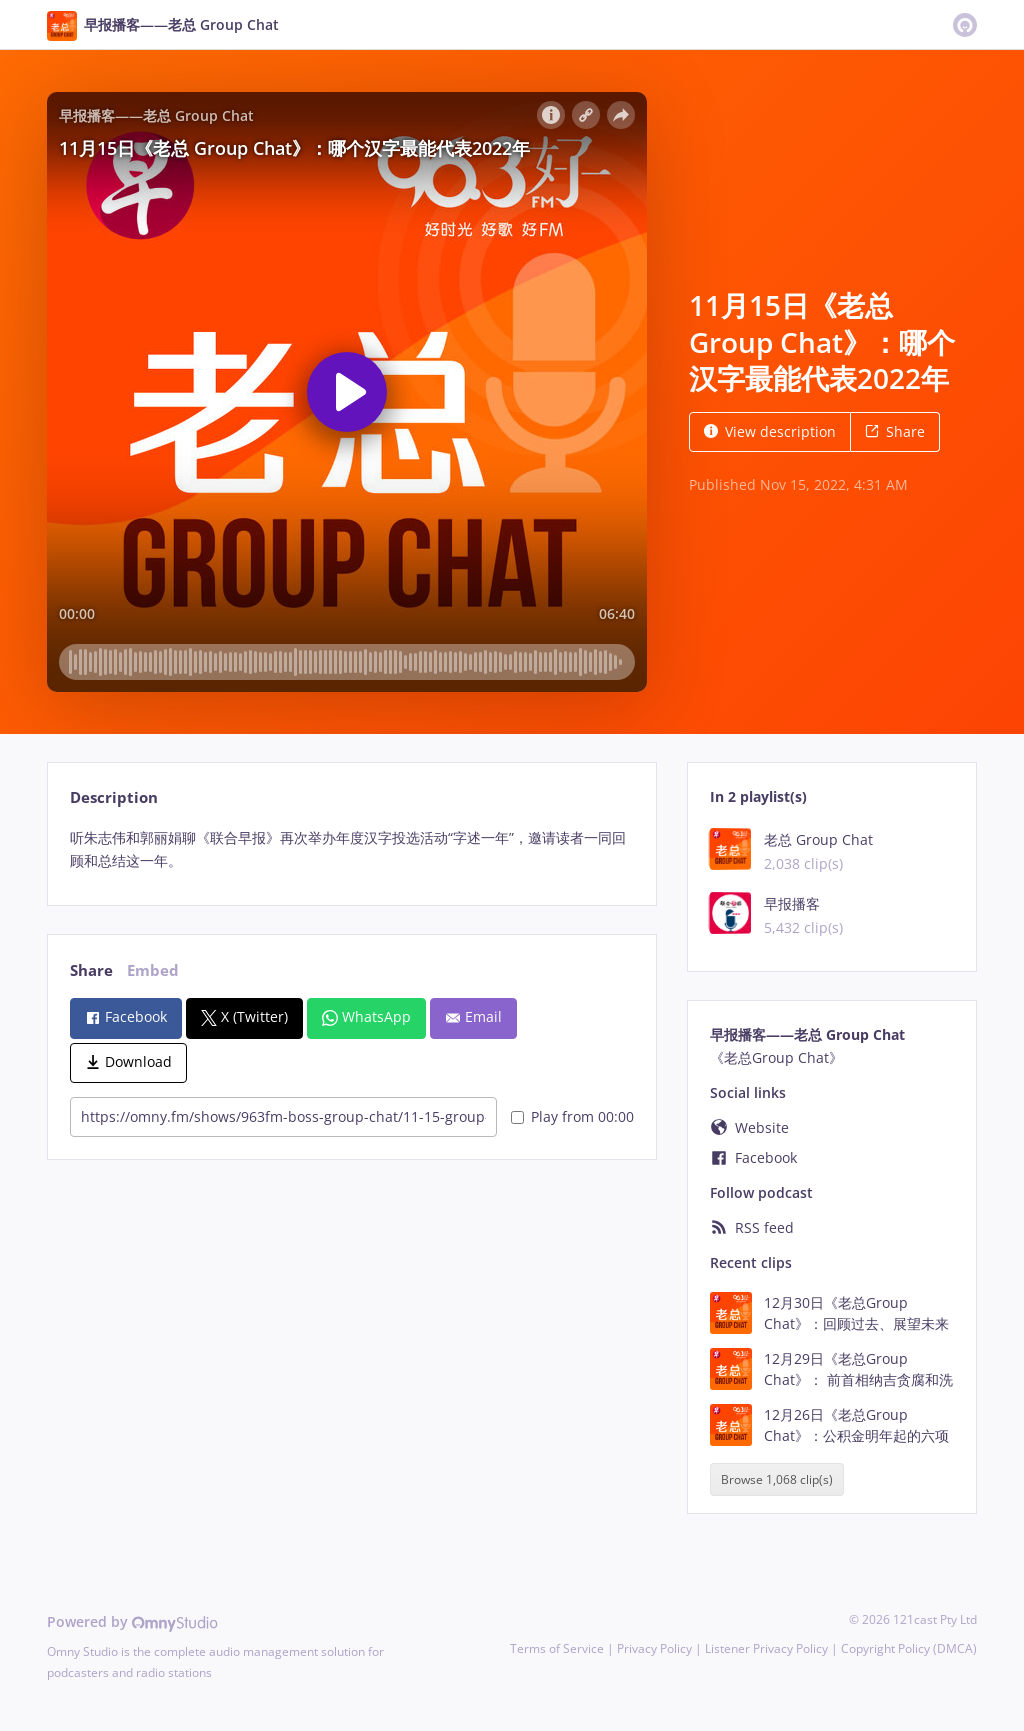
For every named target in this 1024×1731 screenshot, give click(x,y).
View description (770, 431)
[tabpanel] (351, 850)
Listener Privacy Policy (766, 1648)
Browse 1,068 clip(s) (777, 1479)
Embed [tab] (153, 970)
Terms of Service (557, 1648)
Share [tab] (91, 970)
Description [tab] (114, 797)
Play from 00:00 (572, 1116)
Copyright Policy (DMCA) (909, 1648)
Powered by (132, 1621)
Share (895, 431)
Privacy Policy (654, 1648)
